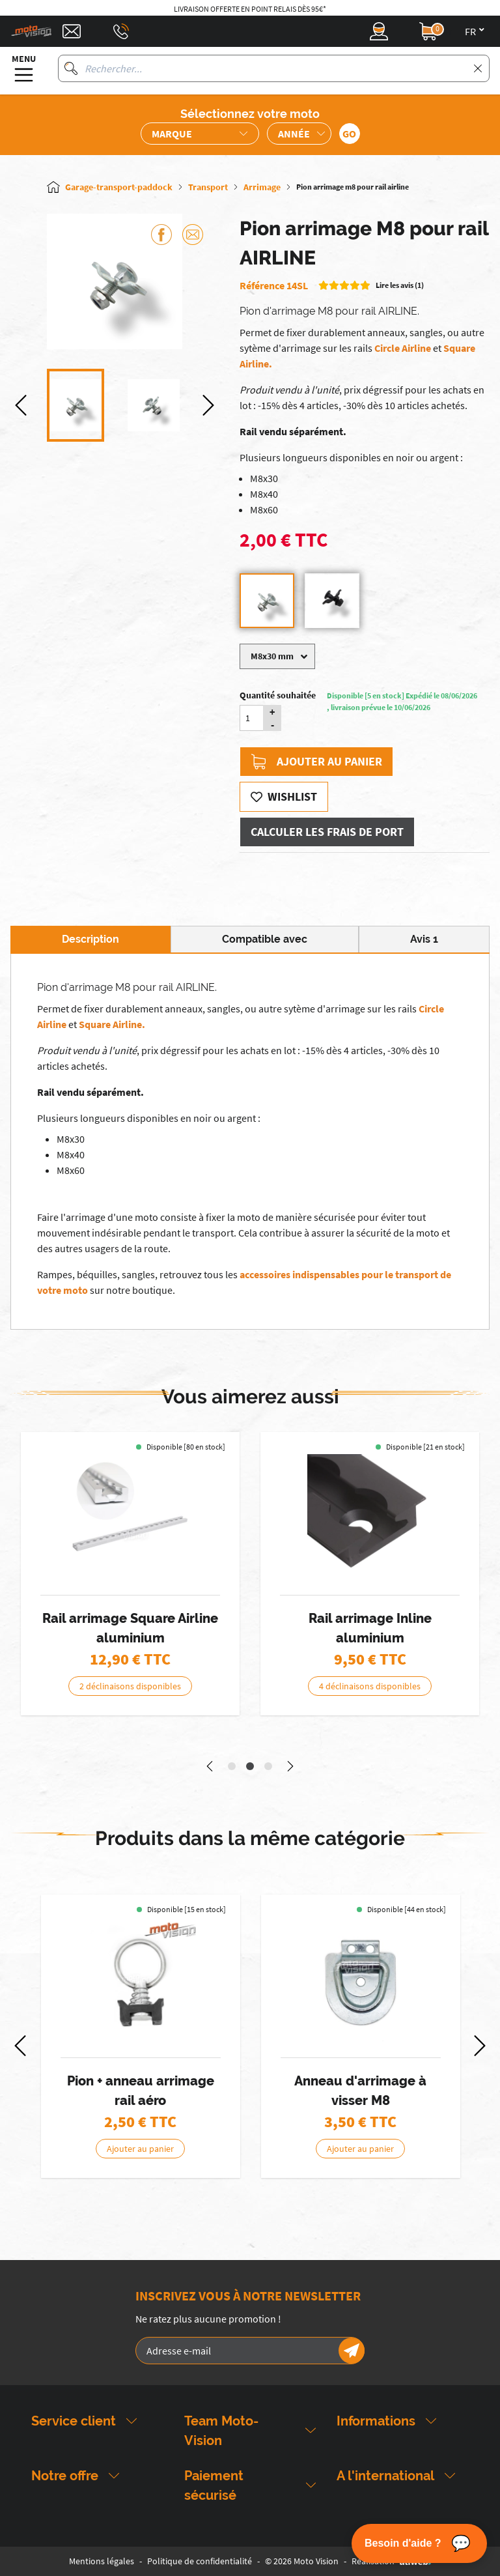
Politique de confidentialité (199, 2561)
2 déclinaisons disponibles (130, 1686)
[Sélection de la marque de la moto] (200, 133)
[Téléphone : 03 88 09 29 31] (121, 31)
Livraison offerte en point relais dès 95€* (250, 9)
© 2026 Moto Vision (302, 2561)
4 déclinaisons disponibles (370, 1686)
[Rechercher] (71, 68)
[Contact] (71, 31)
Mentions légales (101, 2561)
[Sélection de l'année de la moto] (299, 133)
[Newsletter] (352, 2351)
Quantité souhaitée (278, 695)
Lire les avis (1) (400, 285)
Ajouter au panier (316, 761)
